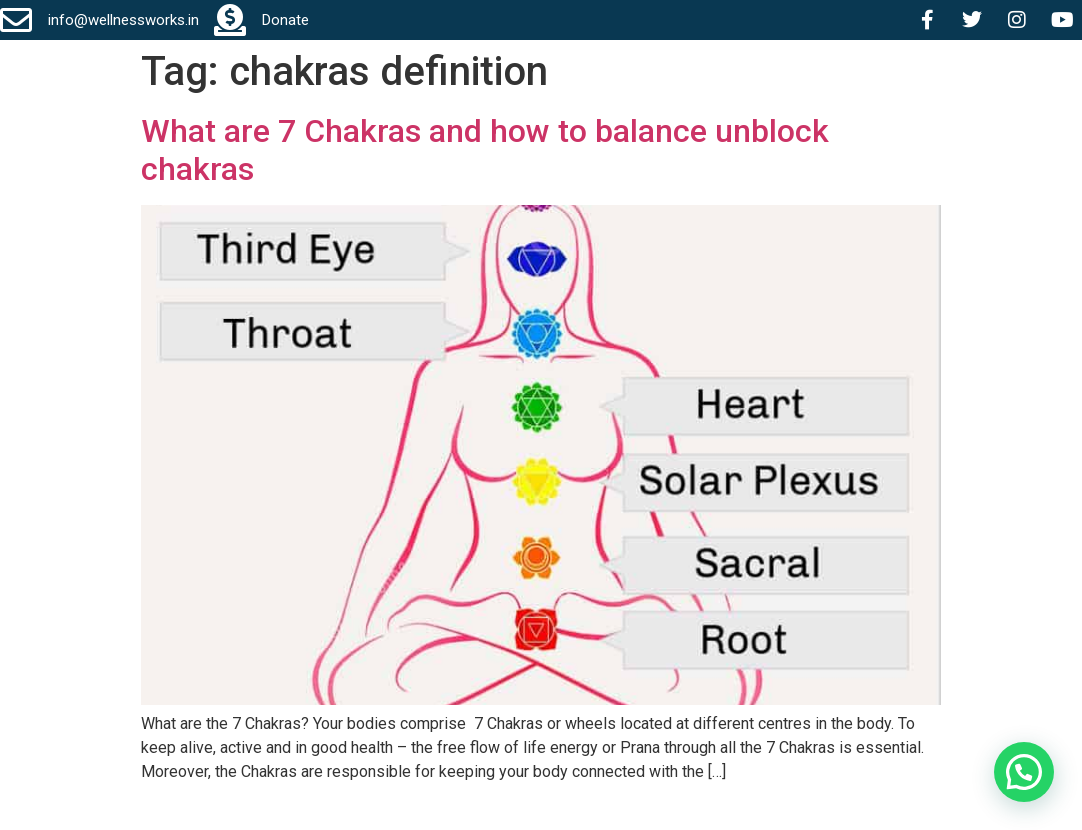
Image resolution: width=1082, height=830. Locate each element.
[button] (1024, 772)
